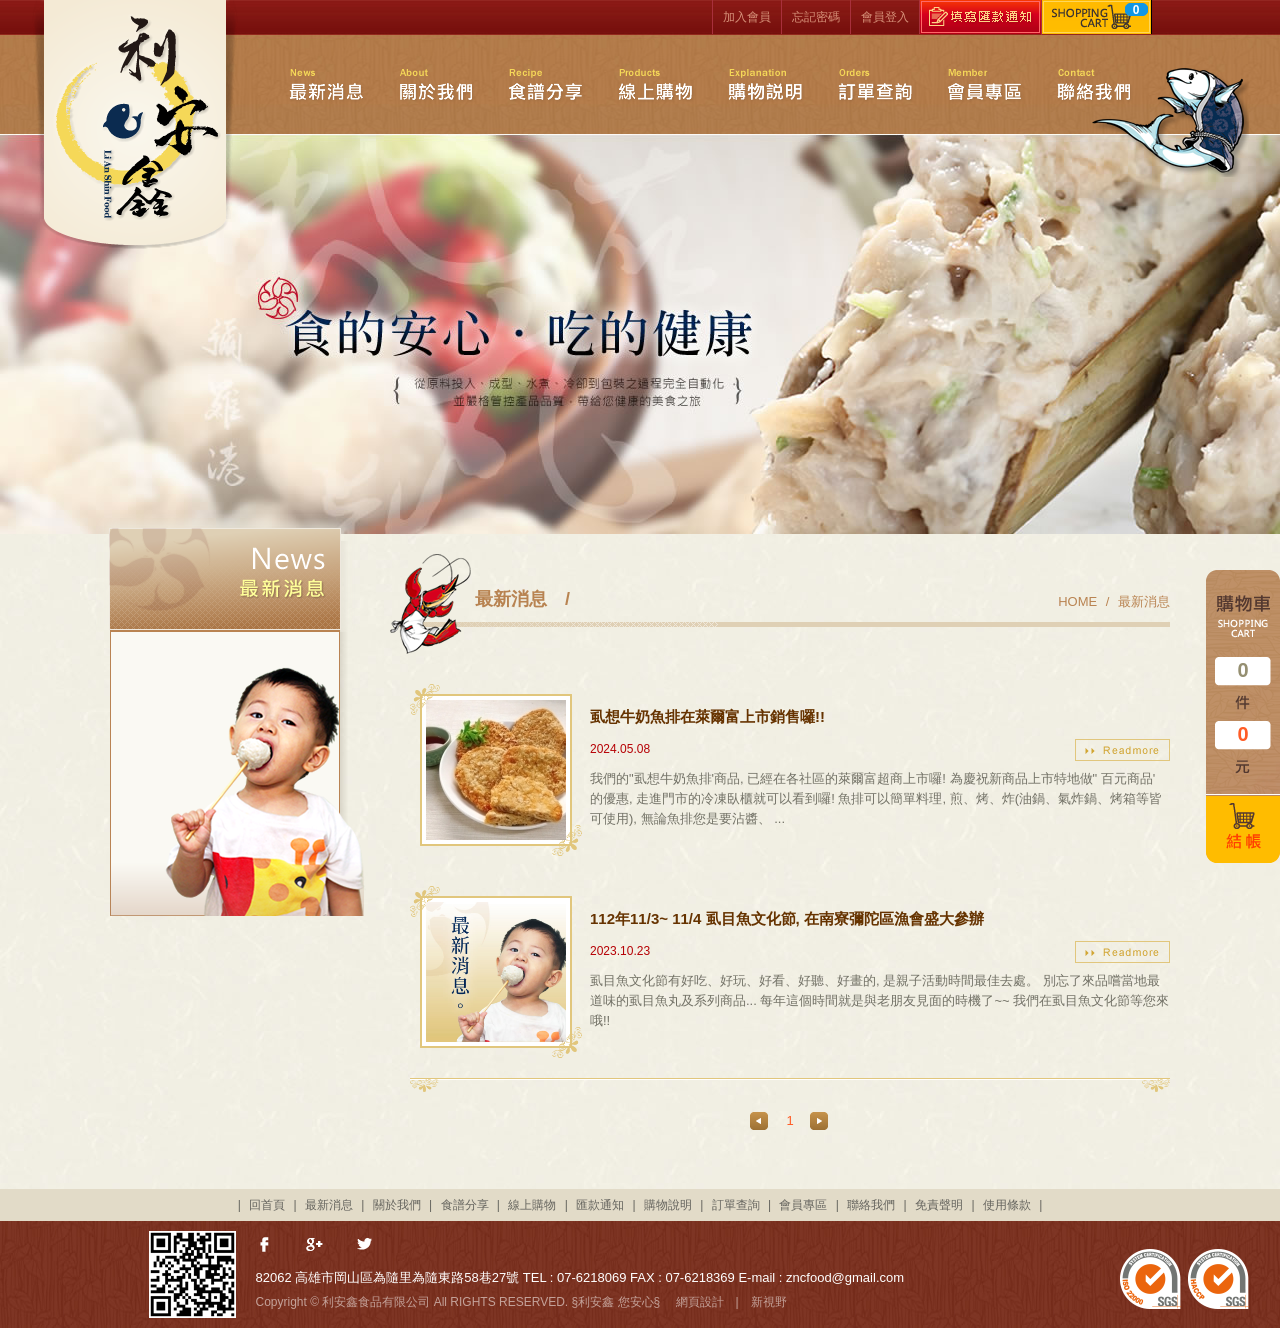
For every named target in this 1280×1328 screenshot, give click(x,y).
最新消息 (326, 84)
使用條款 (1007, 1205)
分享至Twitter (366, 1246)
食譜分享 (545, 84)
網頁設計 (700, 1302)
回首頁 (267, 1205)
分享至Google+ (316, 1246)
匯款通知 (600, 1205)
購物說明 (765, 84)
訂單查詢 (875, 84)
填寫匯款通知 (980, 17)
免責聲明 (939, 1205)
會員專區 (984, 84)
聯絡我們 (1095, 84)
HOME (1077, 601)
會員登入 (885, 17)
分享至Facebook (266, 1246)
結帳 (1243, 829)
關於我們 (435, 84)
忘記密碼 (816, 17)
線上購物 (655, 84)
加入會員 (747, 17)
